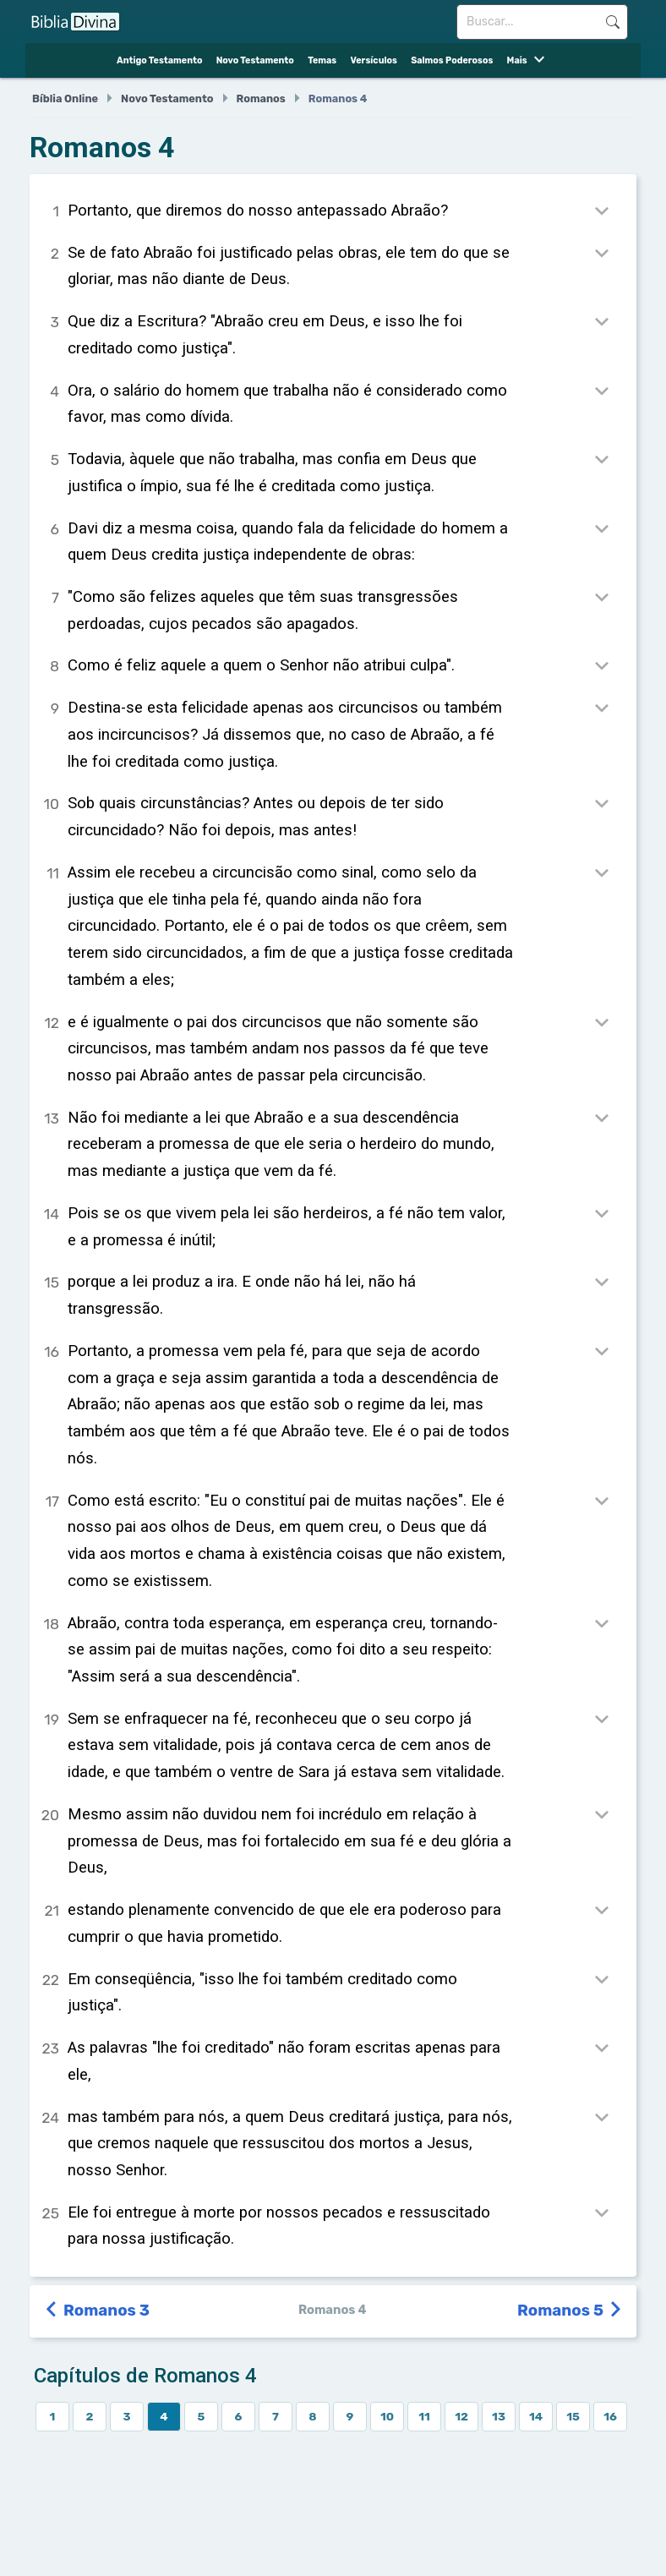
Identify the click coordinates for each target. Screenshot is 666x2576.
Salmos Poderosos (452, 60)
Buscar (612, 22)
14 (536, 2416)
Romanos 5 (570, 2310)
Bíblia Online (65, 98)
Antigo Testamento (159, 60)
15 (573, 2416)
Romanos (261, 98)
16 (610, 2416)
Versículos (373, 60)
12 (461, 2416)
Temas (322, 60)
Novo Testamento (255, 60)
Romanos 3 (98, 2310)
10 (387, 2416)
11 (424, 2416)
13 (498, 2416)
